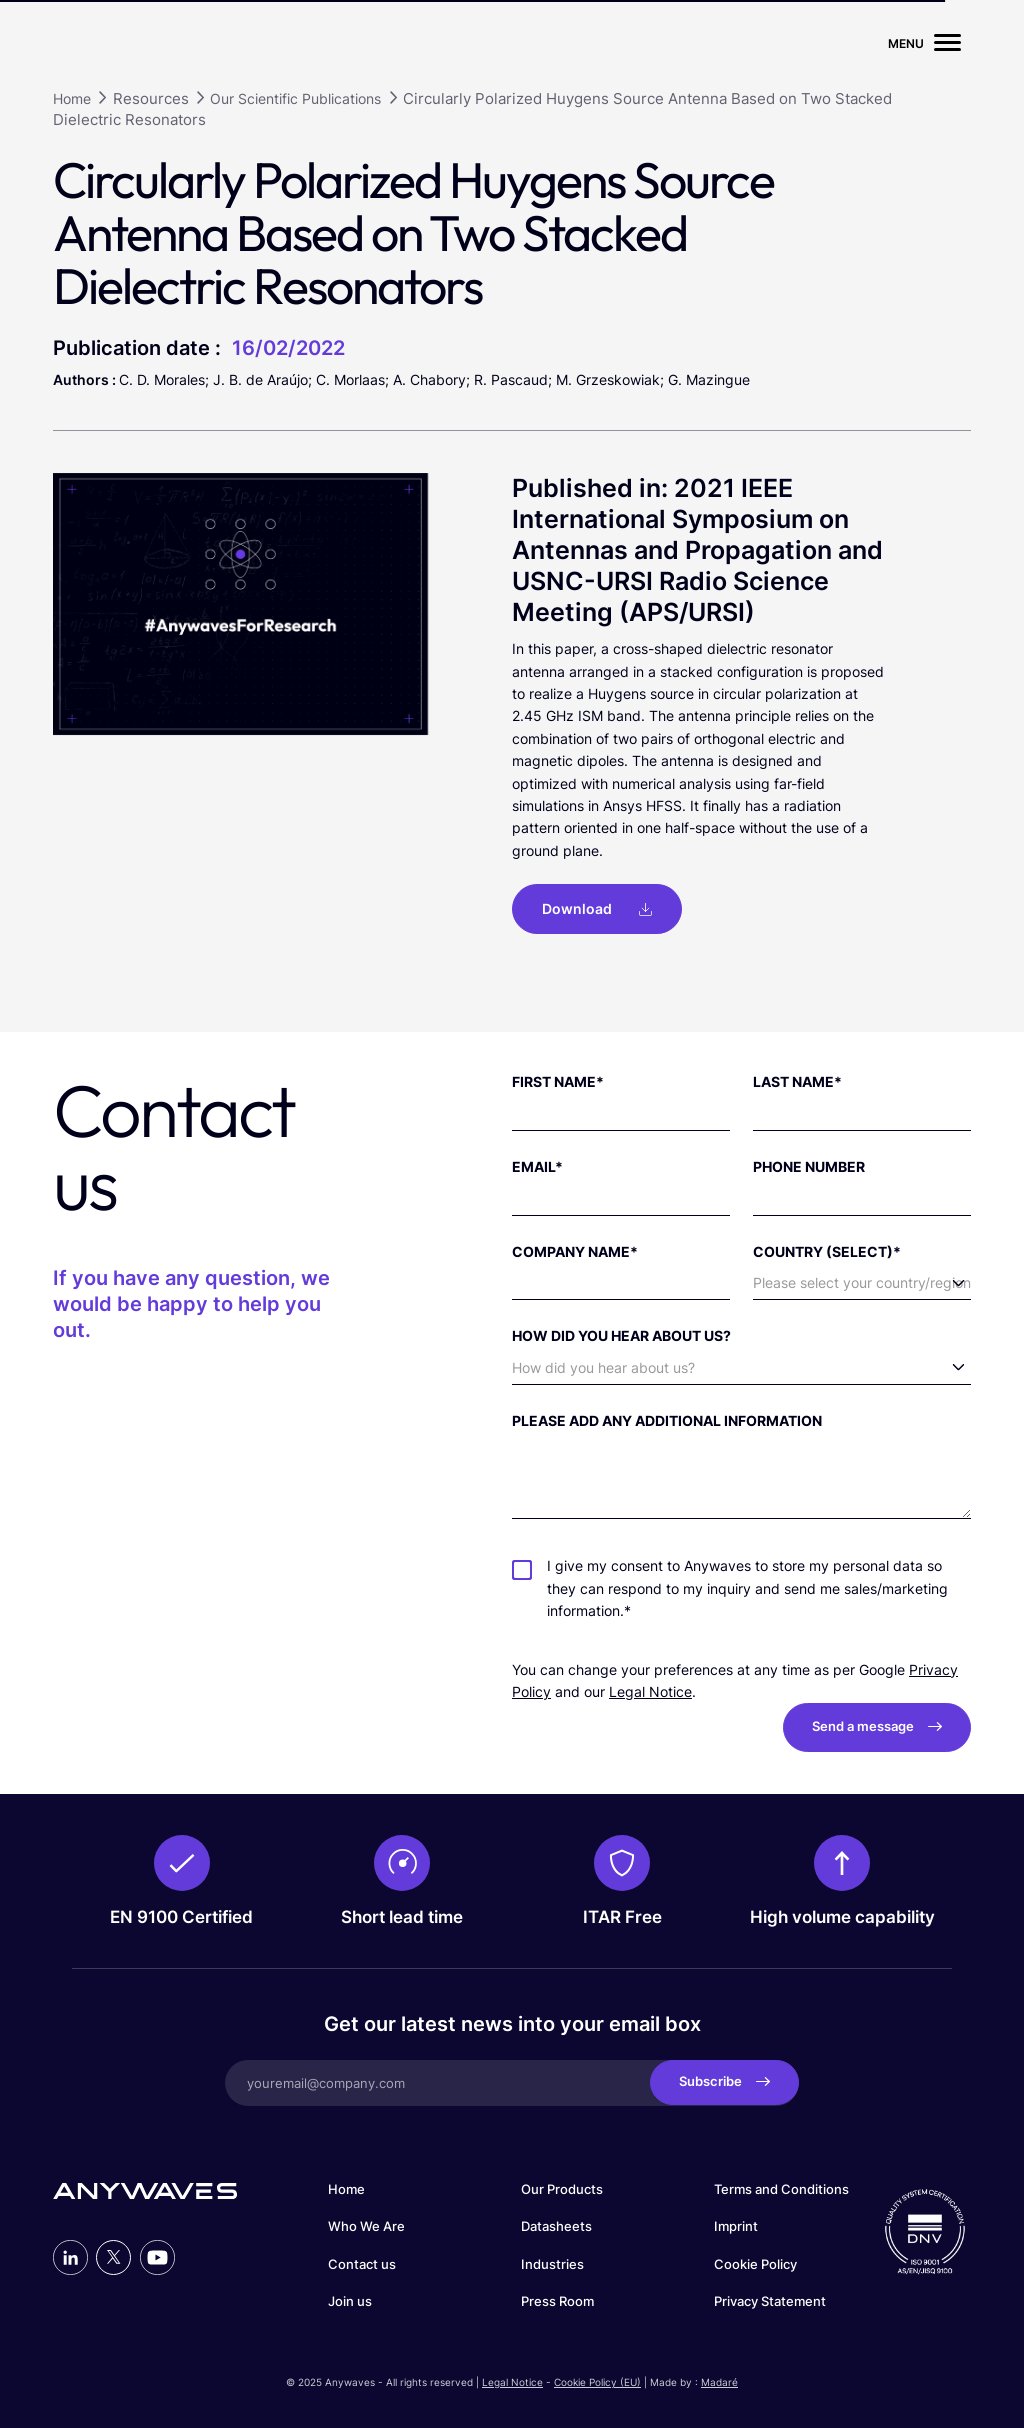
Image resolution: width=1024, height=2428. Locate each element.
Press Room (557, 2300)
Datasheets (556, 2225)
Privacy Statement (770, 2300)
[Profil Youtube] (157, 2254)
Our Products (562, 2187)
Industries (552, 2262)
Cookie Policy (755, 2262)
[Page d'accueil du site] (144, 44)
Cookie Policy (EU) (597, 2379)
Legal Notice (650, 1688)
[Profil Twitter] (113, 2254)
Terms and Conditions (781, 2187)
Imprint (736, 2225)
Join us (350, 2300)
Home (346, 2187)
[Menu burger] (947, 44)
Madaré (719, 2379)
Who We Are (366, 2225)
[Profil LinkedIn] (70, 2254)
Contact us (362, 2262)
